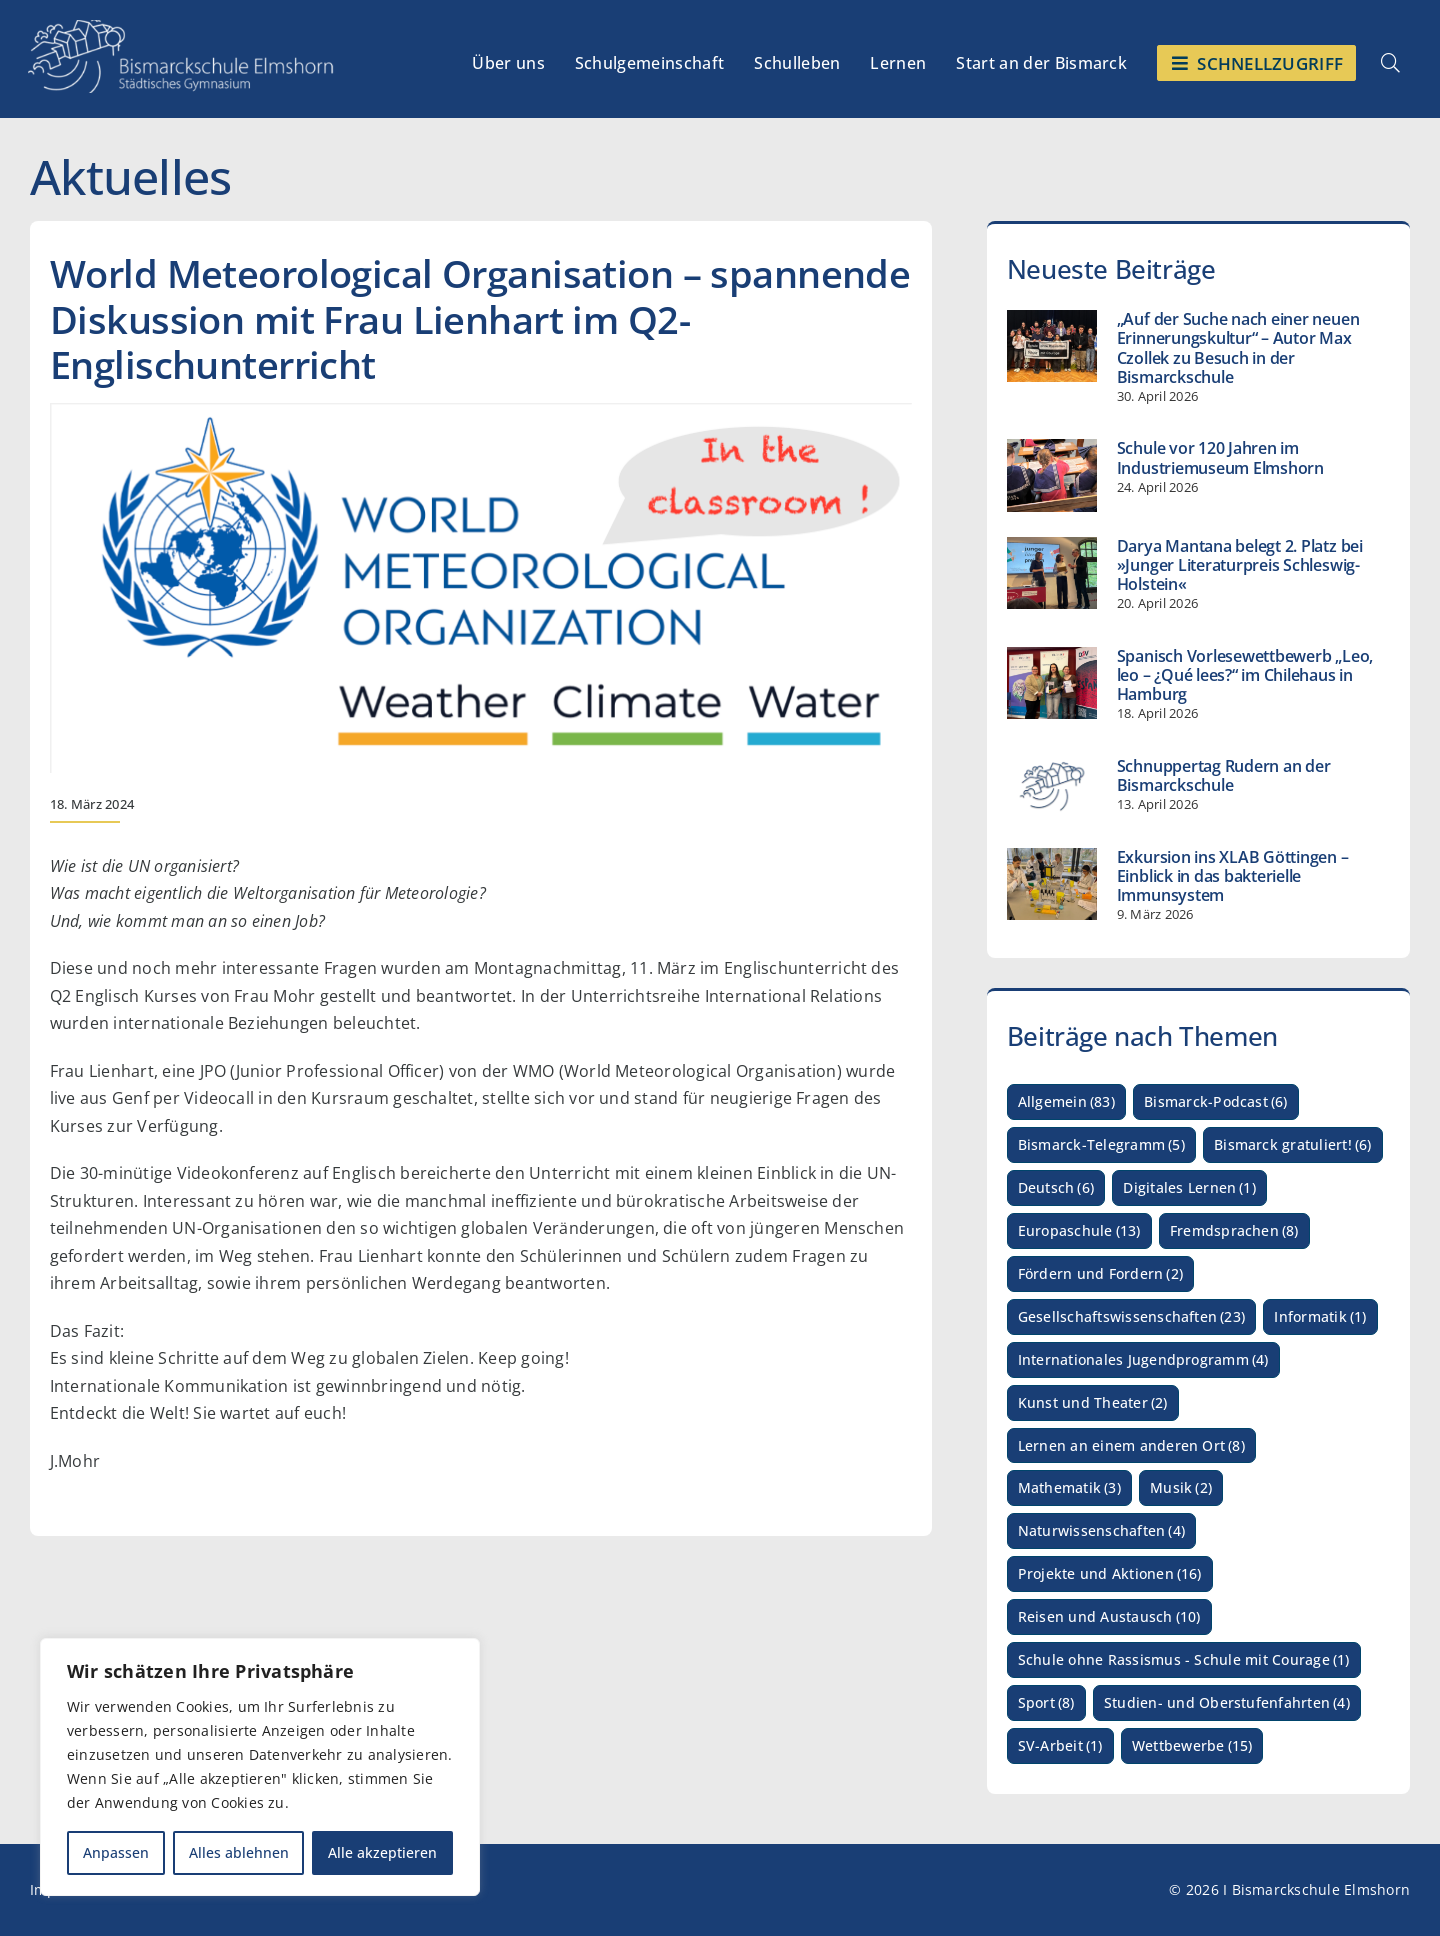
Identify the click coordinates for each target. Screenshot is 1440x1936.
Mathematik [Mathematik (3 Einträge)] (1069, 1488)
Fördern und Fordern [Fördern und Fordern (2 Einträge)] (1100, 1274)
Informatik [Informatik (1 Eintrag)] (1320, 1317)
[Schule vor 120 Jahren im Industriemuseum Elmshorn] (1052, 475)
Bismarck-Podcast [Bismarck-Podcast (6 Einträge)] (1216, 1102)
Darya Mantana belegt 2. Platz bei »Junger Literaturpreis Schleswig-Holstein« (1240, 565)
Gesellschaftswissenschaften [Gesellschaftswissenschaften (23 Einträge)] (1131, 1317)
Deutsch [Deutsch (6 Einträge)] (1056, 1188)
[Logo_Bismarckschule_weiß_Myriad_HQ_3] (181, 28)
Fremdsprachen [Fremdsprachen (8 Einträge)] (1234, 1231)
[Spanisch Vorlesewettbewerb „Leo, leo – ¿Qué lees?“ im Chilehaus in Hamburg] (1052, 683)
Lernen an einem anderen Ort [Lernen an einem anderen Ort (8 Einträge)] (1131, 1446)
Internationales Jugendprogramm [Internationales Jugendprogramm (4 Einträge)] (1143, 1360)
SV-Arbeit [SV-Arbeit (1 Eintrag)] (1060, 1746)
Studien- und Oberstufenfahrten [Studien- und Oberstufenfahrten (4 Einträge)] (1227, 1703)
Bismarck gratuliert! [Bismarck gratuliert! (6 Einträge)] (1293, 1145)
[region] (260, 1767)
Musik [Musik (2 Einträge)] (1181, 1488)
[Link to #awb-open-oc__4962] (1390, 62)
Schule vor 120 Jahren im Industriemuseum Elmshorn (1220, 457)
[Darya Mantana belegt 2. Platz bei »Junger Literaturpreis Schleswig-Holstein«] (1052, 573)
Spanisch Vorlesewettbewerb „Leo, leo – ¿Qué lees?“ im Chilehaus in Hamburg (1245, 675)
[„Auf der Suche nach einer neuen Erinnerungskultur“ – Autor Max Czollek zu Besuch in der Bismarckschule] (1052, 346)
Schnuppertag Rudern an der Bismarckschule (1224, 775)
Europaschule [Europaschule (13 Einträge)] (1079, 1231)
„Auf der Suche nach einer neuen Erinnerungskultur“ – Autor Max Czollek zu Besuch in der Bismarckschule (1238, 348)
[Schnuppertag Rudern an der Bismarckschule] (1052, 786)
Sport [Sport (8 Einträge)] (1046, 1703)
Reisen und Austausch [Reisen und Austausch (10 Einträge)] (1109, 1617)
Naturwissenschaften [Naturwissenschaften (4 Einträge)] (1101, 1531)
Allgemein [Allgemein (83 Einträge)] (1066, 1102)
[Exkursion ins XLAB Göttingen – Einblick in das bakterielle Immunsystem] (1052, 884)
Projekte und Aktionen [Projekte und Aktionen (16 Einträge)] (1110, 1574)
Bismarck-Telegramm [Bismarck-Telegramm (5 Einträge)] (1101, 1145)
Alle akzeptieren (382, 1852)
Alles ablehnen (239, 1852)
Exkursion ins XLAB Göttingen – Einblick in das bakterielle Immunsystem (1233, 876)
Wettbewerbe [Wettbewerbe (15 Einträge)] (1192, 1746)
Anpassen (116, 1852)
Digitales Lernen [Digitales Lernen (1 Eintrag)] (1189, 1188)
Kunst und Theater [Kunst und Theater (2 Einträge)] (1093, 1403)
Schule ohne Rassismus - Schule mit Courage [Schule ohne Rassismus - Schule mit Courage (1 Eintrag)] (1184, 1660)
